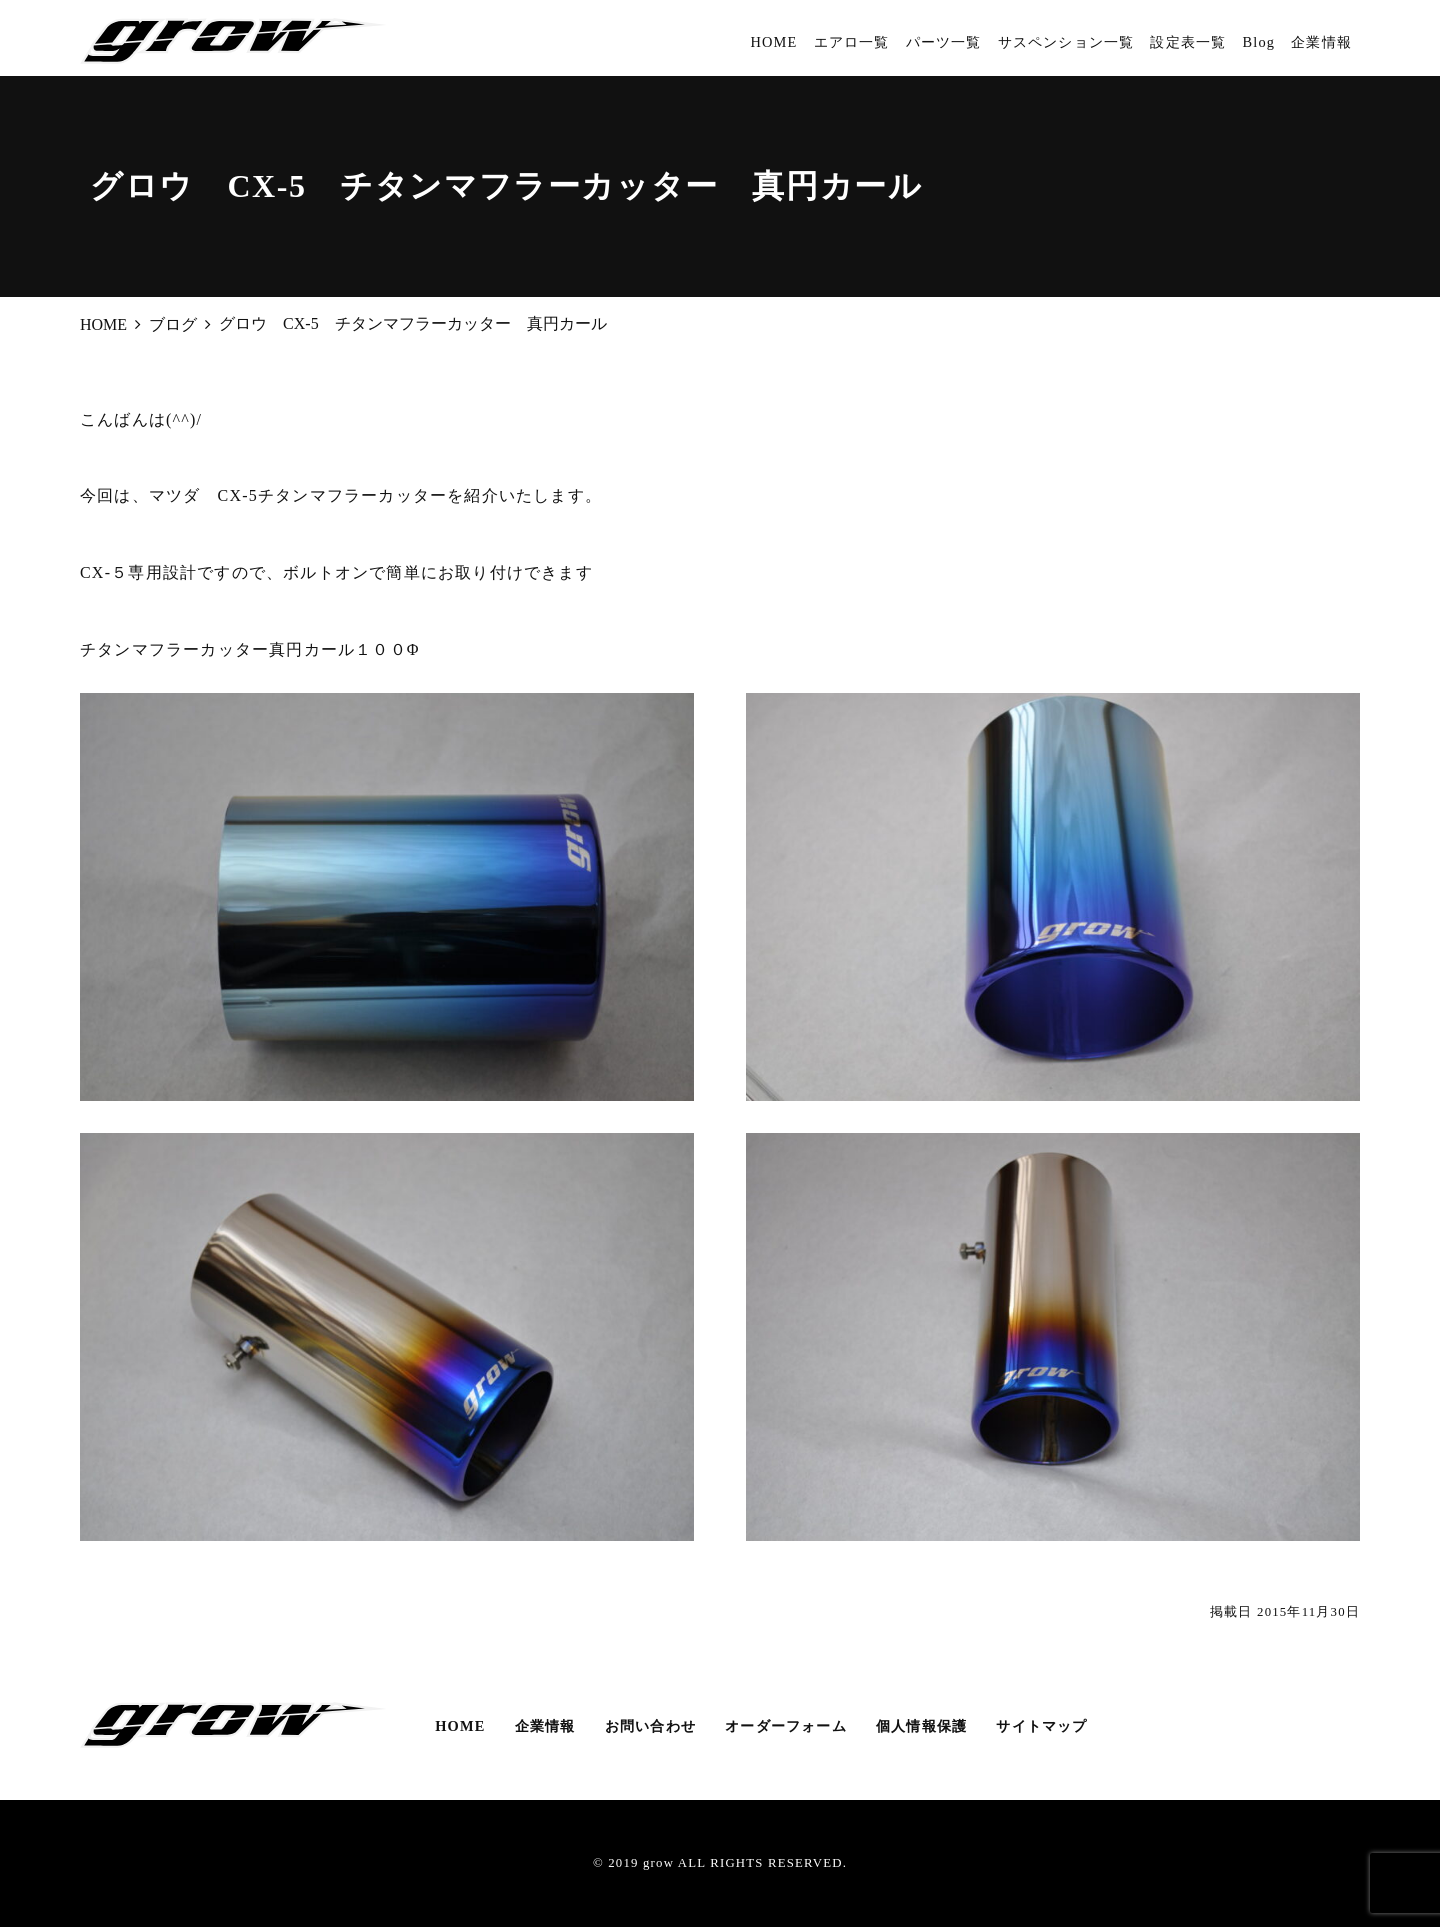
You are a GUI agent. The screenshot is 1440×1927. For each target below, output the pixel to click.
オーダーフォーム (786, 1726)
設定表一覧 (1188, 42)
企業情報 (1321, 42)
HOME (773, 42)
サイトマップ (1041, 1726)
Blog (1258, 42)
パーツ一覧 (944, 42)
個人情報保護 (921, 1726)
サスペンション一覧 (1066, 42)
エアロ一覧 (852, 42)
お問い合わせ (650, 1726)
